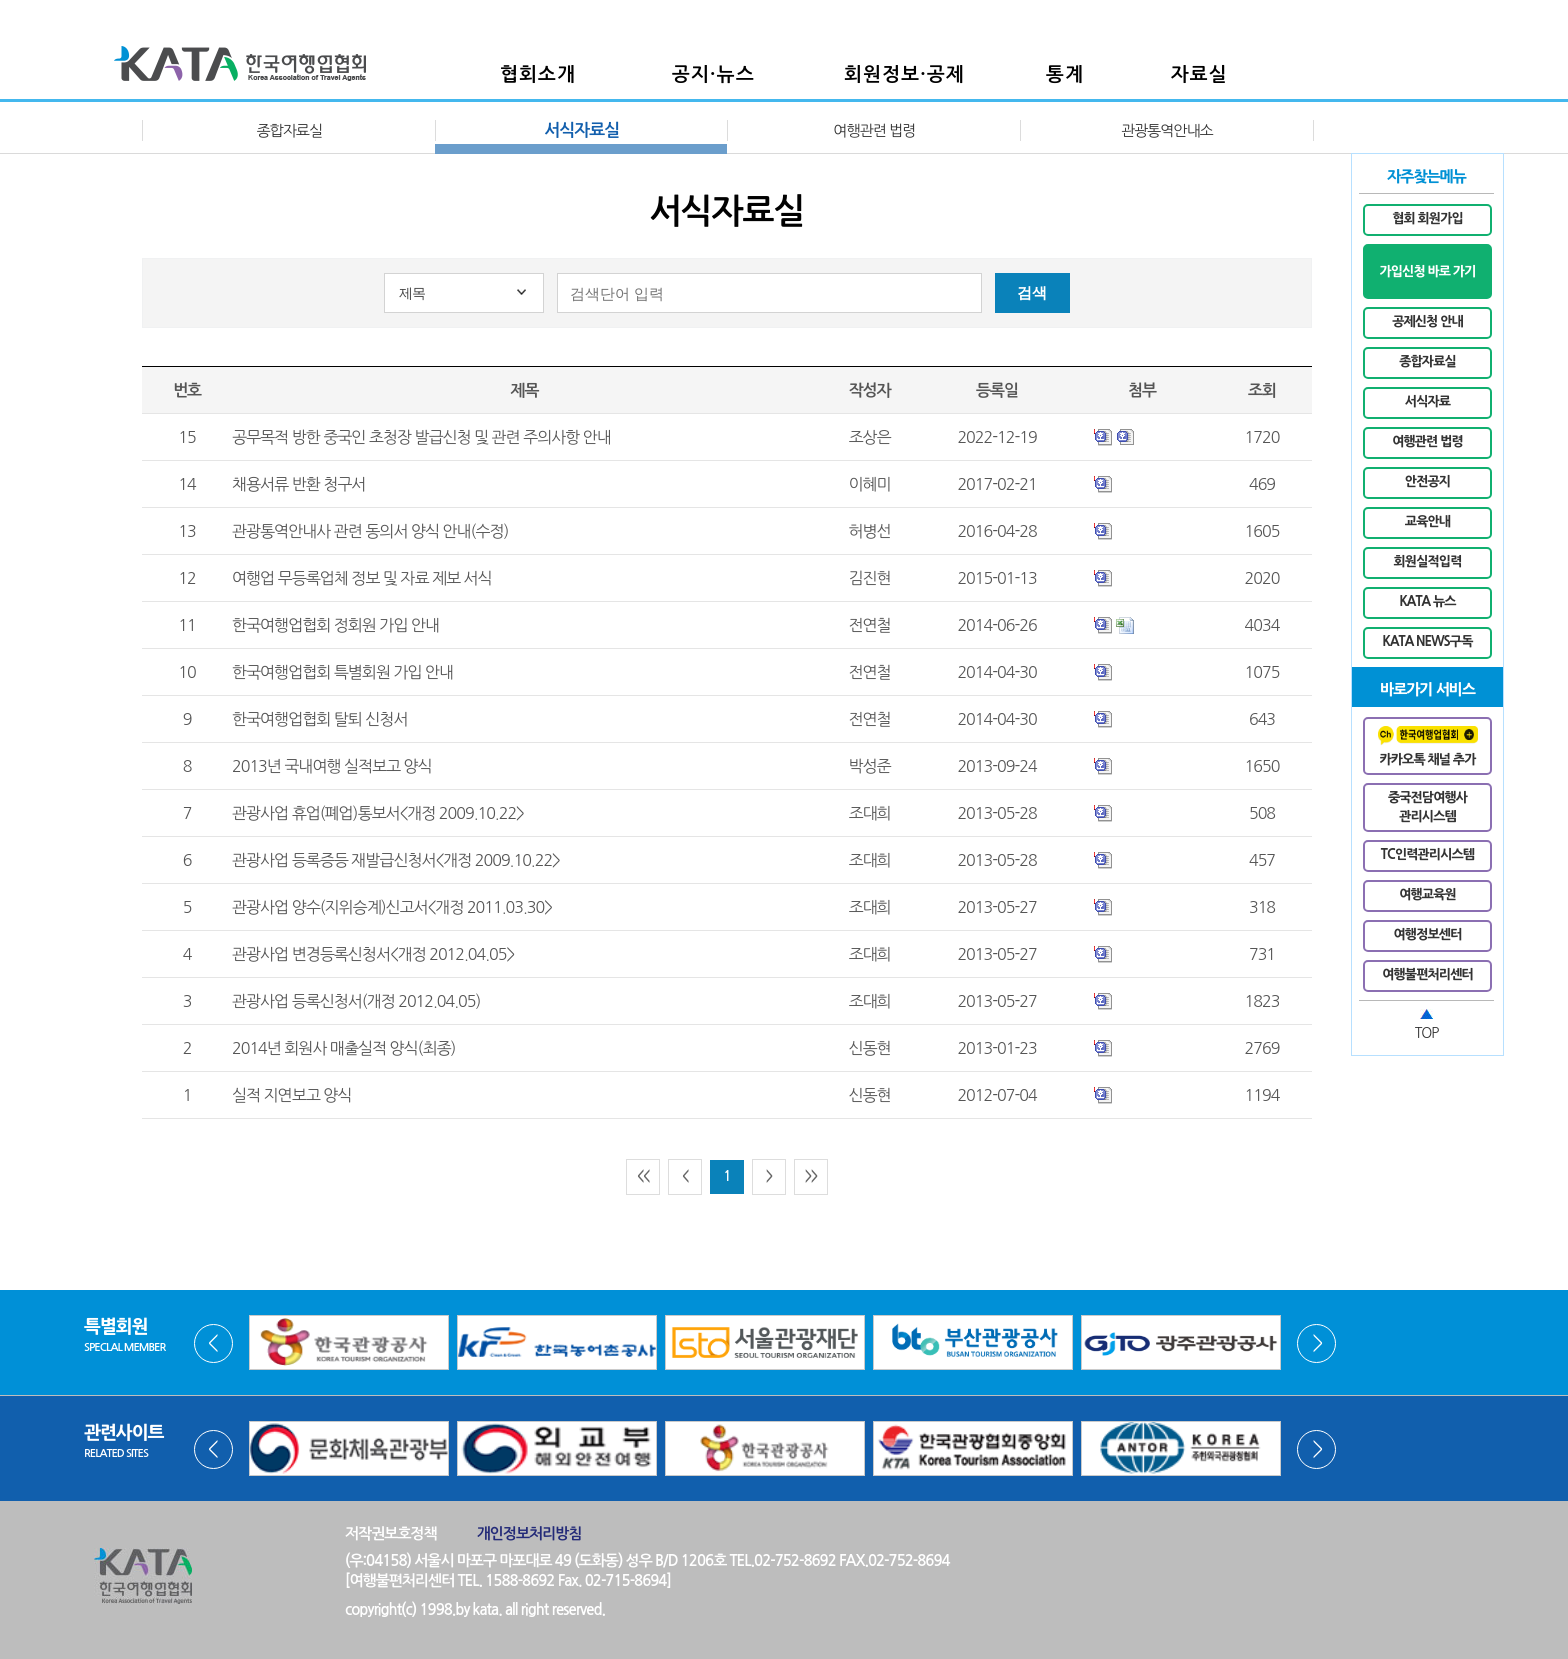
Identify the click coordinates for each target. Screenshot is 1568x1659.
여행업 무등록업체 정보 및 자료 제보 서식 (362, 578)
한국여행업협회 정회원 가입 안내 (335, 625)
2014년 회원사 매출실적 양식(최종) (343, 1048)
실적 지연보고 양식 (291, 1095)
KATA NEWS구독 (1428, 641)
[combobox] (464, 293)
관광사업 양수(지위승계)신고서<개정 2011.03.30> (392, 907)
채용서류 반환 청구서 (298, 484)
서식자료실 (581, 130)
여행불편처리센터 (1427, 974)
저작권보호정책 (391, 1533)
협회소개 (538, 74)
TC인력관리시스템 (1427, 854)
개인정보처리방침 (529, 1533)
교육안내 (1427, 521)
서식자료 (1427, 401)
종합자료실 (289, 130)
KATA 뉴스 (1427, 601)
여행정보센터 (1428, 934)
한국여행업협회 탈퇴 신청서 (319, 719)
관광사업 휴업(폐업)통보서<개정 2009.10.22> (378, 813)
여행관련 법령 (874, 130)
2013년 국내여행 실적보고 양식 (332, 766)
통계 (1065, 74)
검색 (1032, 292)
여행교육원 (1427, 894)
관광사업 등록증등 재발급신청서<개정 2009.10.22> (396, 860)
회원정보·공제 (904, 74)
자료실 (1199, 74)
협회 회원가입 (1427, 218)
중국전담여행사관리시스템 (1427, 807)
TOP (1427, 1033)
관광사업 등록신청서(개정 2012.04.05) (356, 1001)
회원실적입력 (1428, 561)
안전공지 (1427, 481)
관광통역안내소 (1167, 130)
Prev (213, 1343)
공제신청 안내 (1427, 321)
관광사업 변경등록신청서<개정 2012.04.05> (373, 954)
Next (1316, 1343)
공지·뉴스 (713, 74)
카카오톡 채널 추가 (1428, 746)
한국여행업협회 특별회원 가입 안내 (342, 672)
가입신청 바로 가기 (1427, 271)
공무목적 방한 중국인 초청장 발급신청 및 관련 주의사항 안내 (421, 437)
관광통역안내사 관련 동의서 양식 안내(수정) (370, 531)
